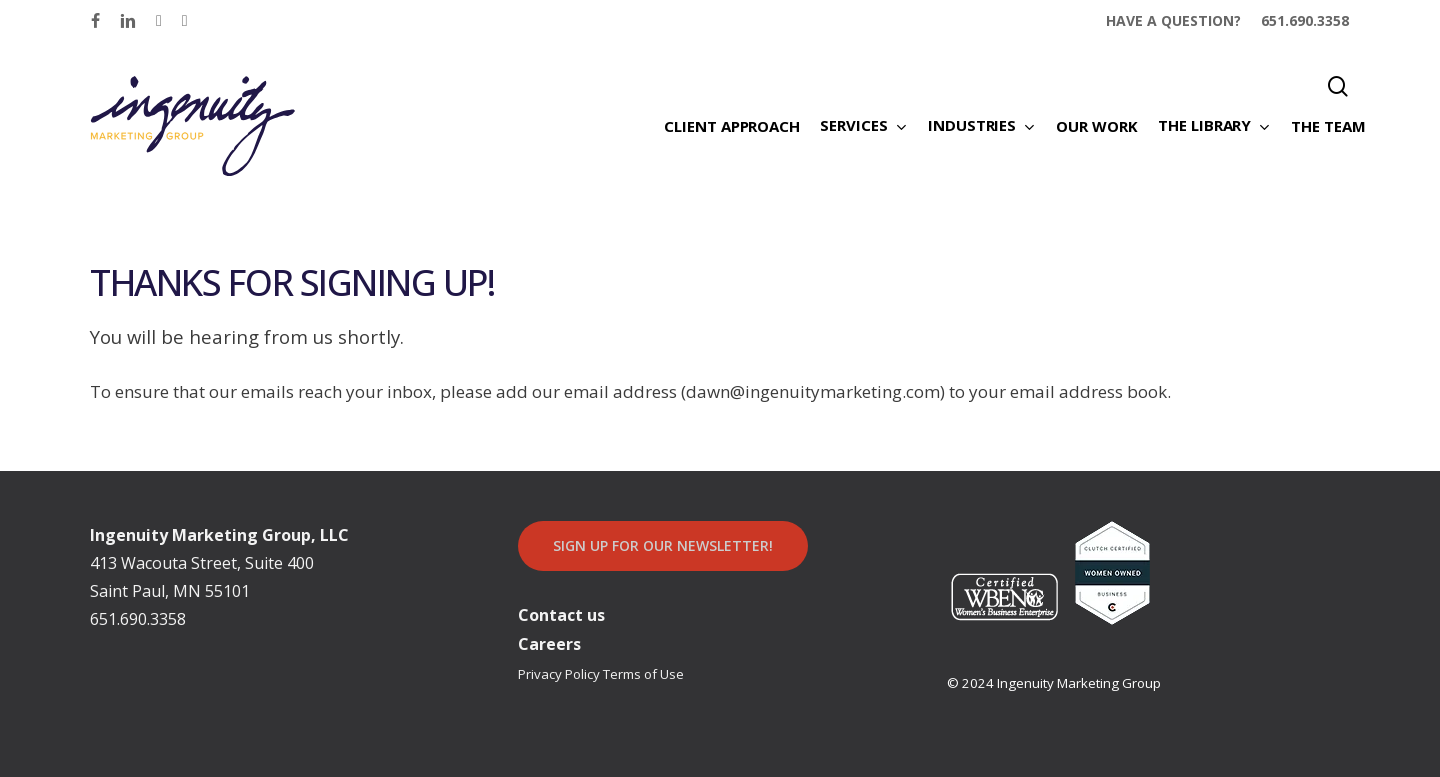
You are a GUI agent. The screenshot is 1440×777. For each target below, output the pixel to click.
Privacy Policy (559, 674)
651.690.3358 (138, 619)
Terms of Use (643, 674)
